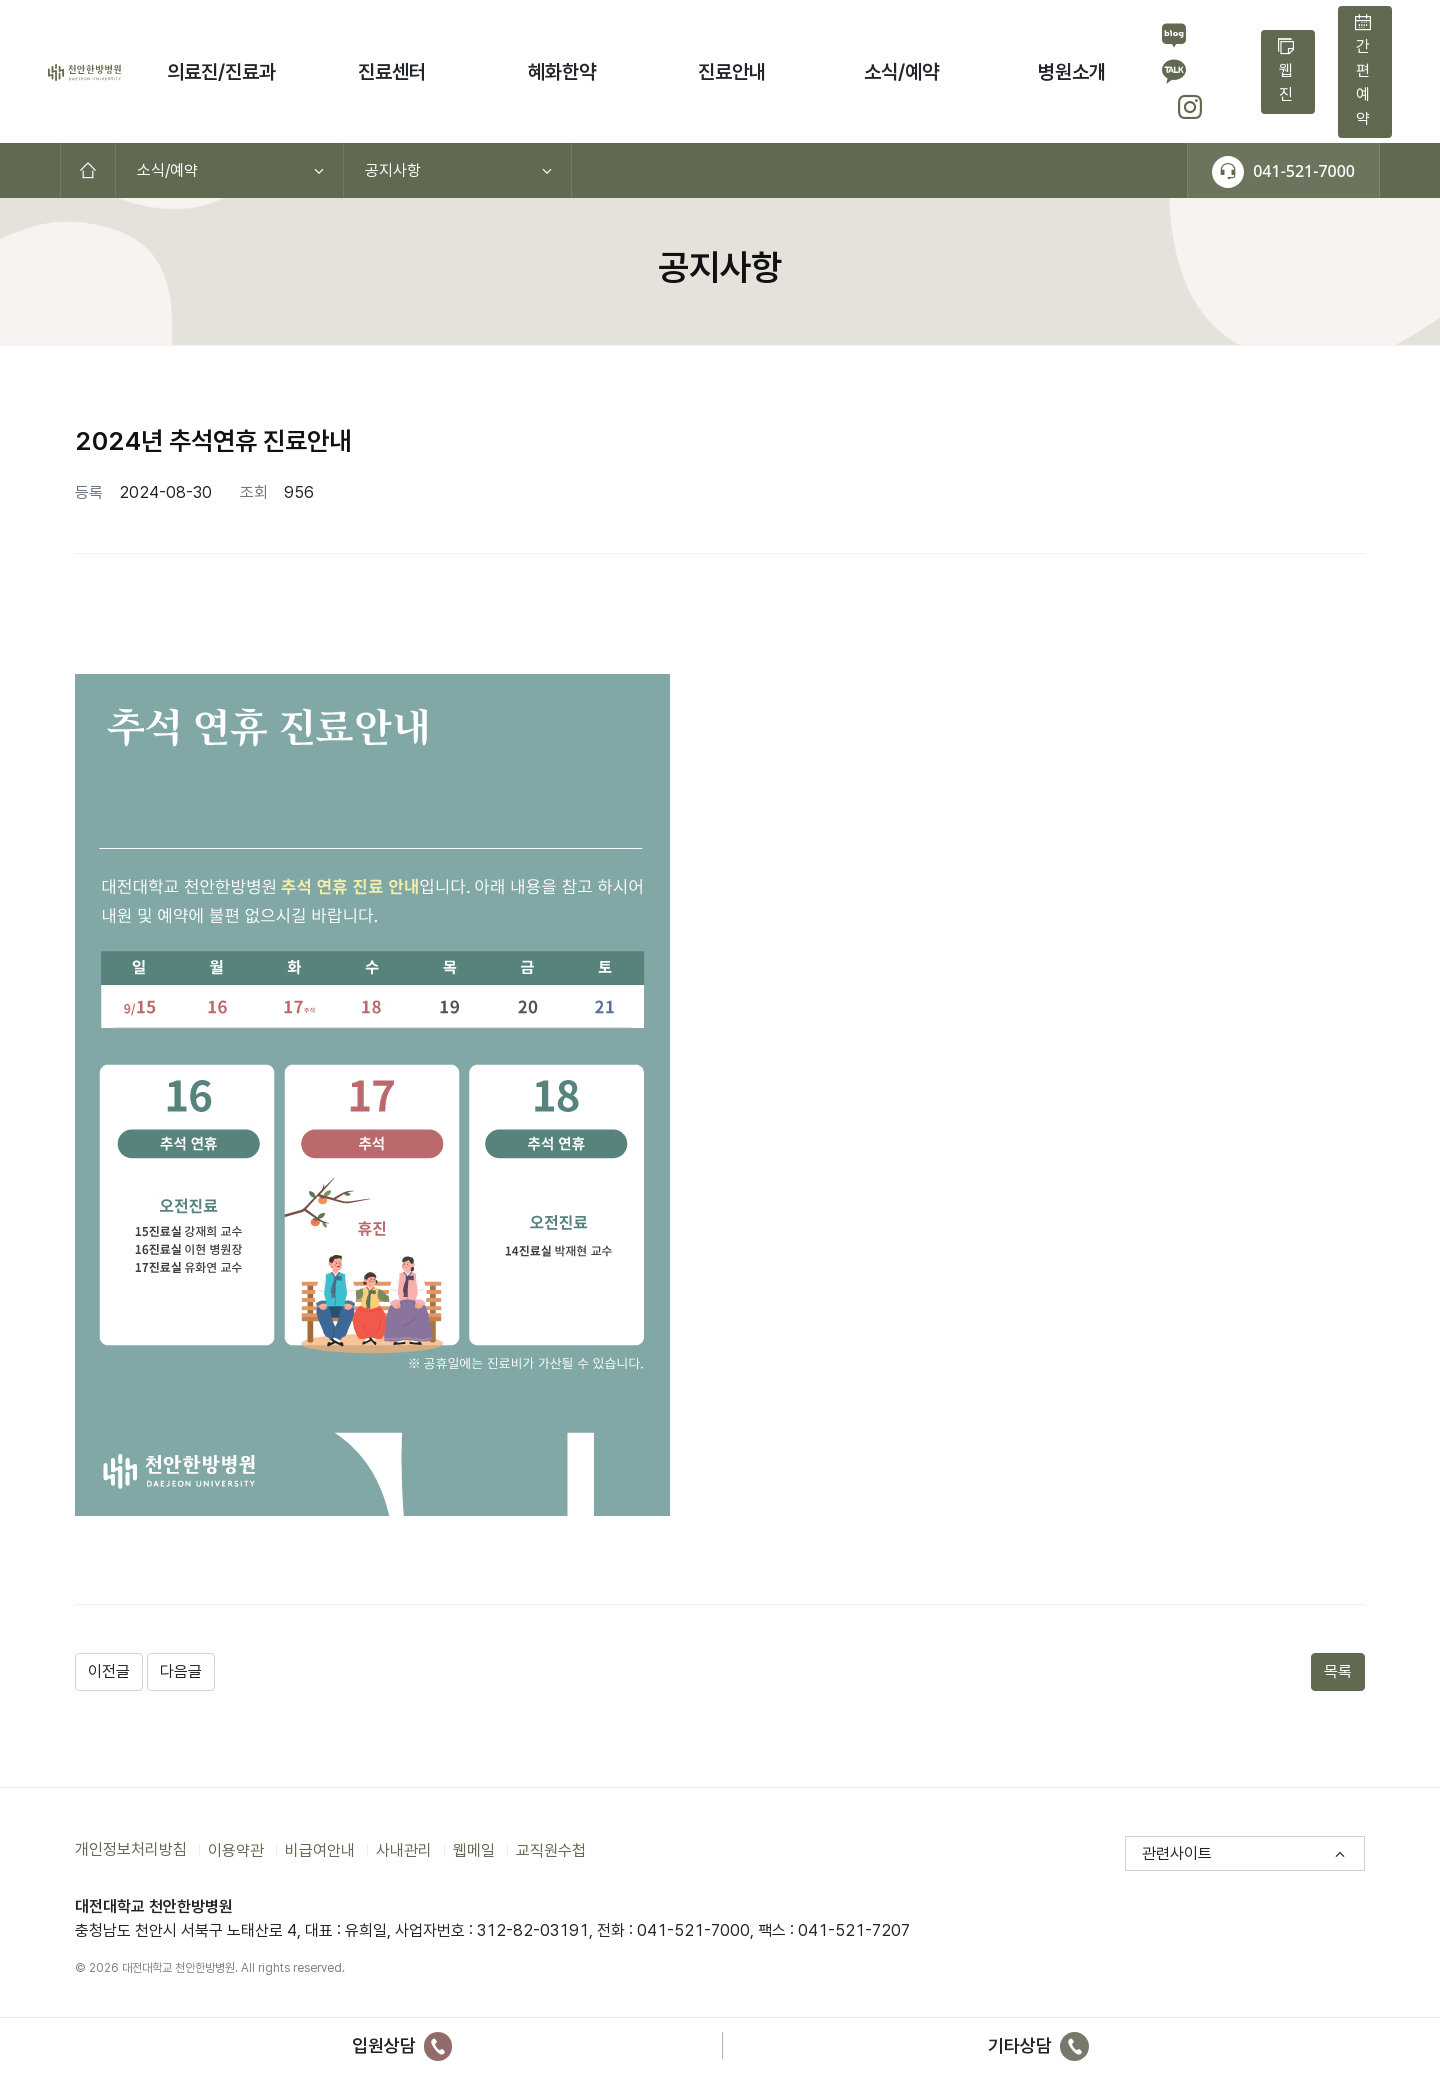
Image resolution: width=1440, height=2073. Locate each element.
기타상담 (1038, 2045)
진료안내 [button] (732, 72)
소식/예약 (167, 170)
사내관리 (404, 1849)
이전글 (109, 1671)
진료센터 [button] (392, 72)
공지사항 (393, 170)
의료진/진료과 (221, 72)
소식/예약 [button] (901, 72)
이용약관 (236, 1849)
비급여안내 (320, 1849)
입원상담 (402, 2045)
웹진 (1286, 70)
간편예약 (1363, 70)
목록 (1338, 1671)
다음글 (181, 1671)
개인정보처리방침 (131, 1849)
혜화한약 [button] (562, 72)
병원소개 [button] (1072, 72)
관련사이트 (1177, 1853)
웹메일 (474, 1849)
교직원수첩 (551, 1849)
